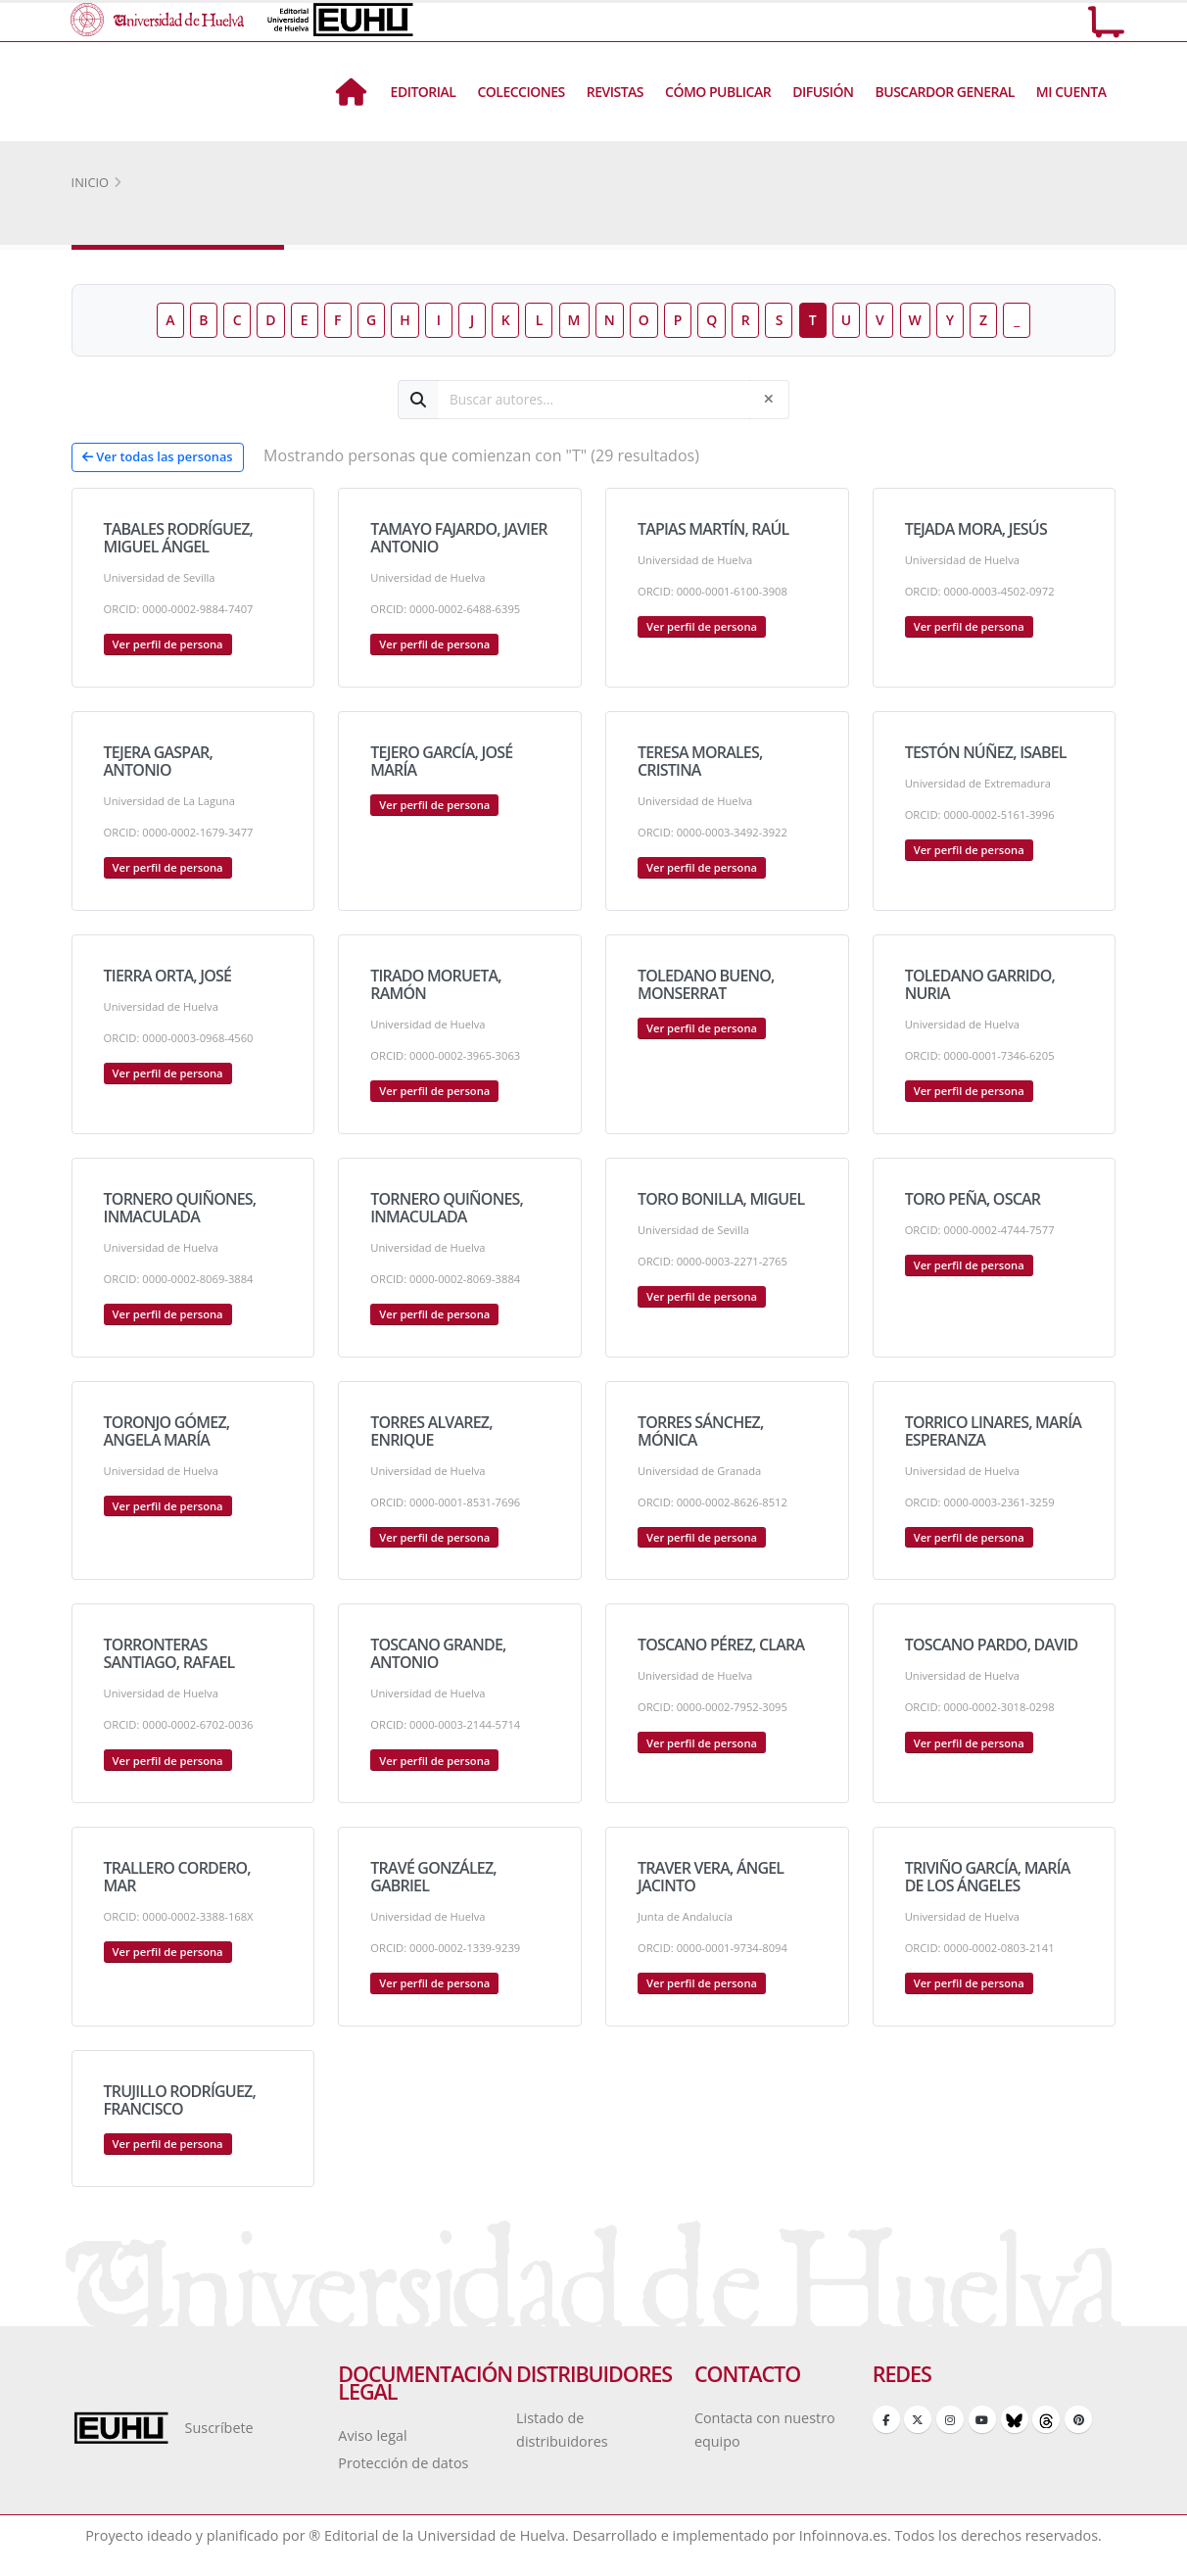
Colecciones (520, 91)
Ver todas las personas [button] (157, 456)
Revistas (615, 91)
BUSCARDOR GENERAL (945, 91)
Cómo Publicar (718, 91)
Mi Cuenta (1071, 91)
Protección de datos (403, 2463)
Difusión (822, 91)
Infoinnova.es (843, 2535)
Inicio (90, 182)
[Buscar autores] (594, 399)
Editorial (423, 91)
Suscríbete (219, 2427)
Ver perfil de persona (168, 644)
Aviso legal (372, 2435)
